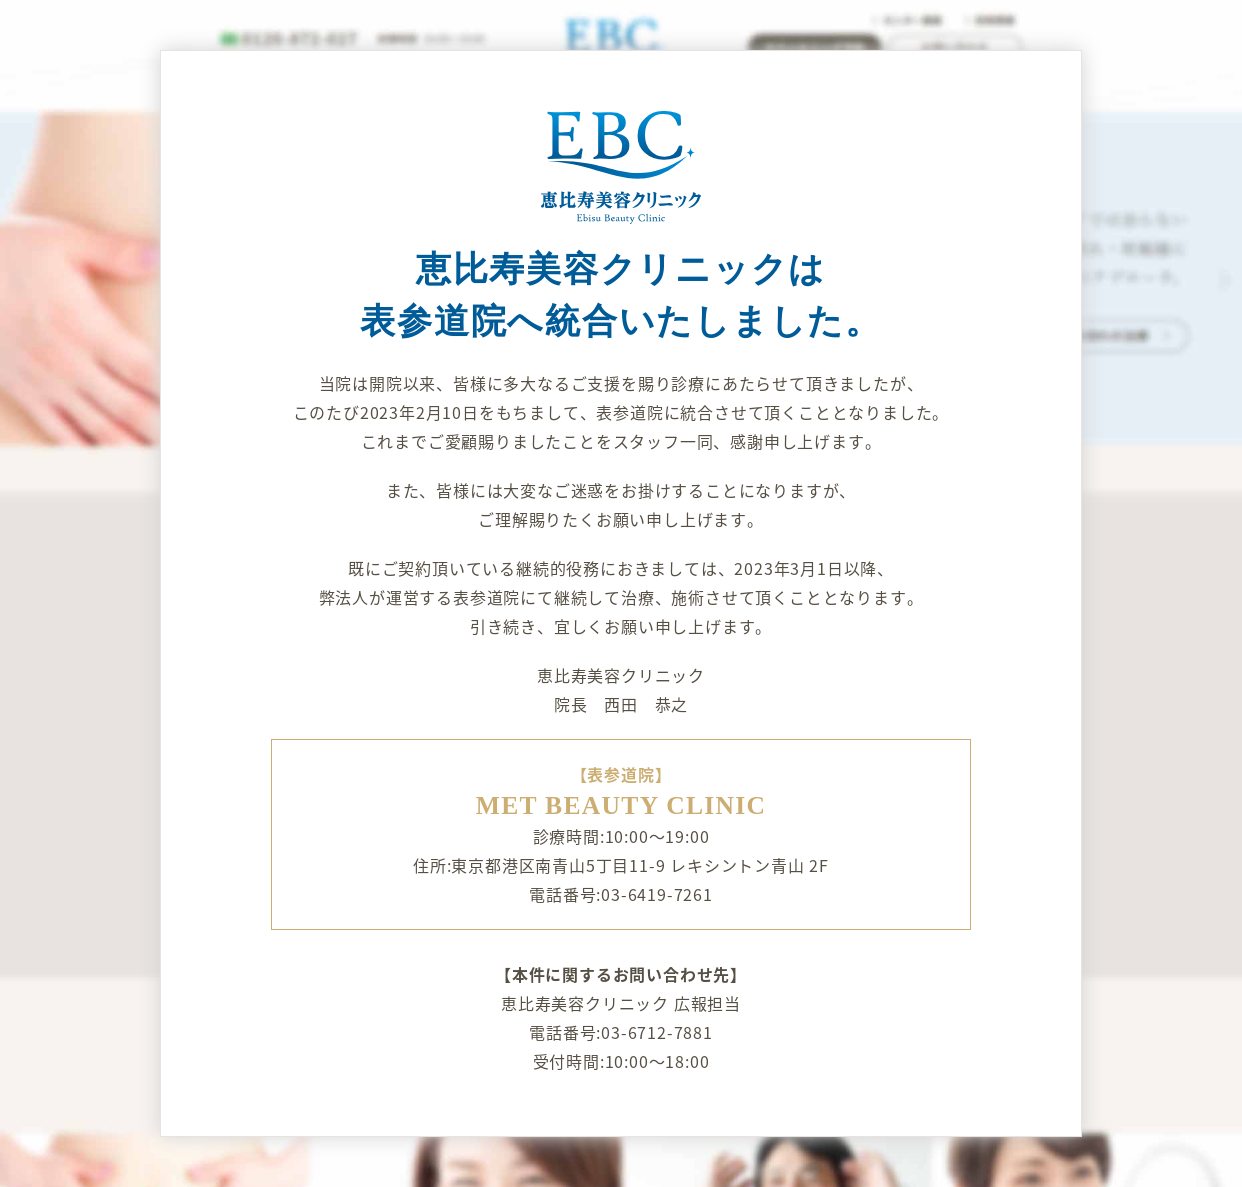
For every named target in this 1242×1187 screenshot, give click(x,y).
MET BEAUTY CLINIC (621, 805)
